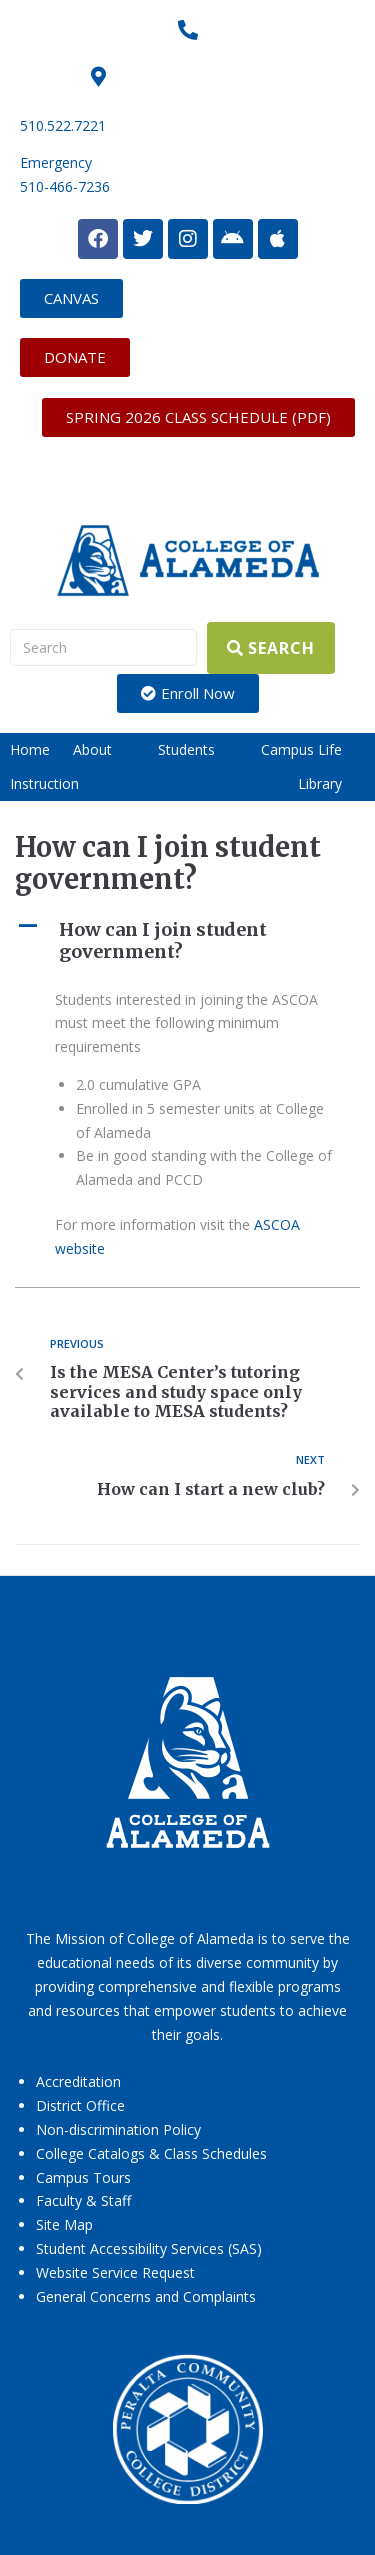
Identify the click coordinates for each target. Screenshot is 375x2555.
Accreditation (78, 2081)
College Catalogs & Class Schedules (151, 2153)
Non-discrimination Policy (118, 2129)
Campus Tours (83, 2177)
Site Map (64, 2224)
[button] (104, 750)
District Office (80, 2105)
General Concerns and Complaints (146, 2296)
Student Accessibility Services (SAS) (149, 2248)
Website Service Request (115, 2272)
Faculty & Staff (83, 2200)
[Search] (103, 647)
